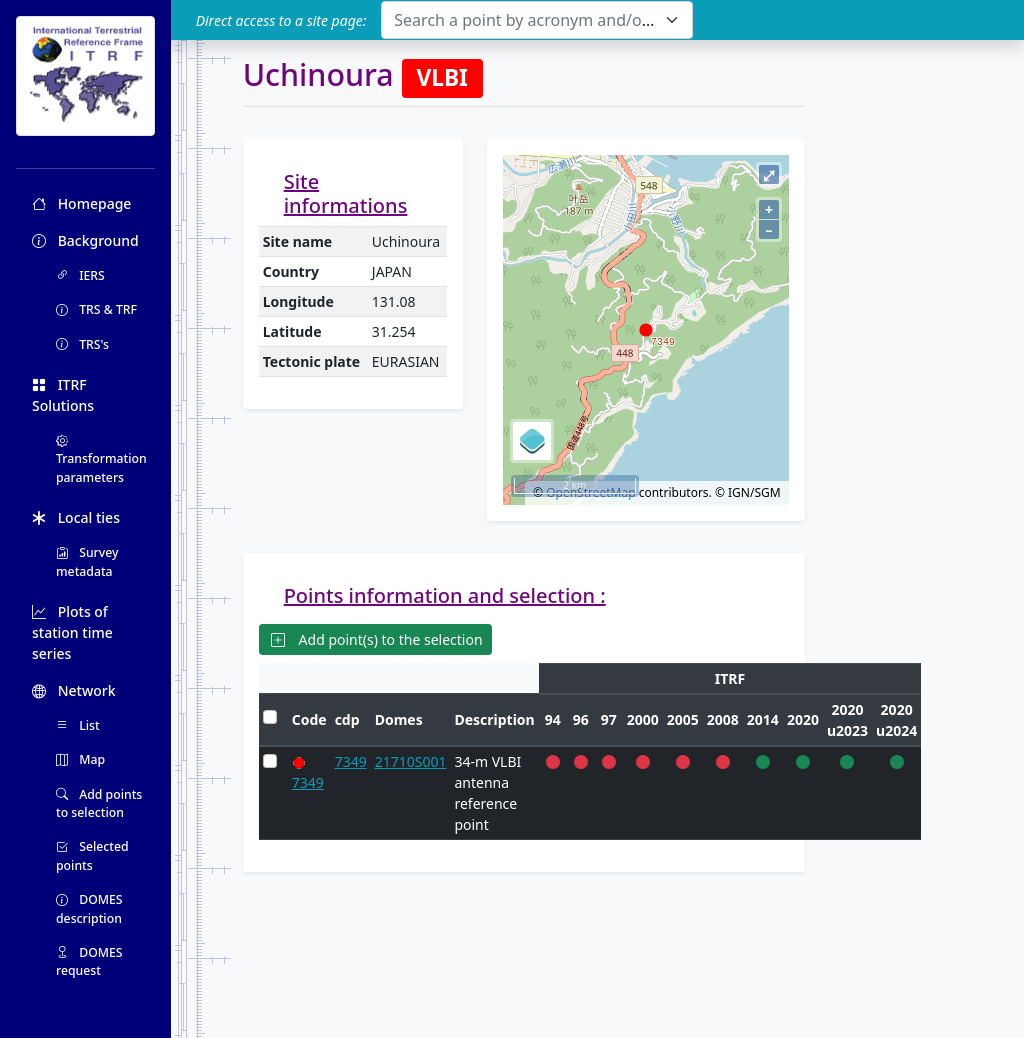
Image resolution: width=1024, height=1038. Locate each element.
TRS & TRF (96, 309)
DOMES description (89, 908)
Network (74, 690)
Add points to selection (99, 803)
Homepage (81, 203)
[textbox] (524, 20)
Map (80, 759)
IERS (80, 275)
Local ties (76, 517)
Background (85, 240)
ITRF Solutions (63, 395)
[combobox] (536, 20)
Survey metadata (87, 561)
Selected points (92, 855)
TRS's (82, 344)
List (78, 725)
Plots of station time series (72, 632)
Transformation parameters (101, 459)
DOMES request (89, 961)
